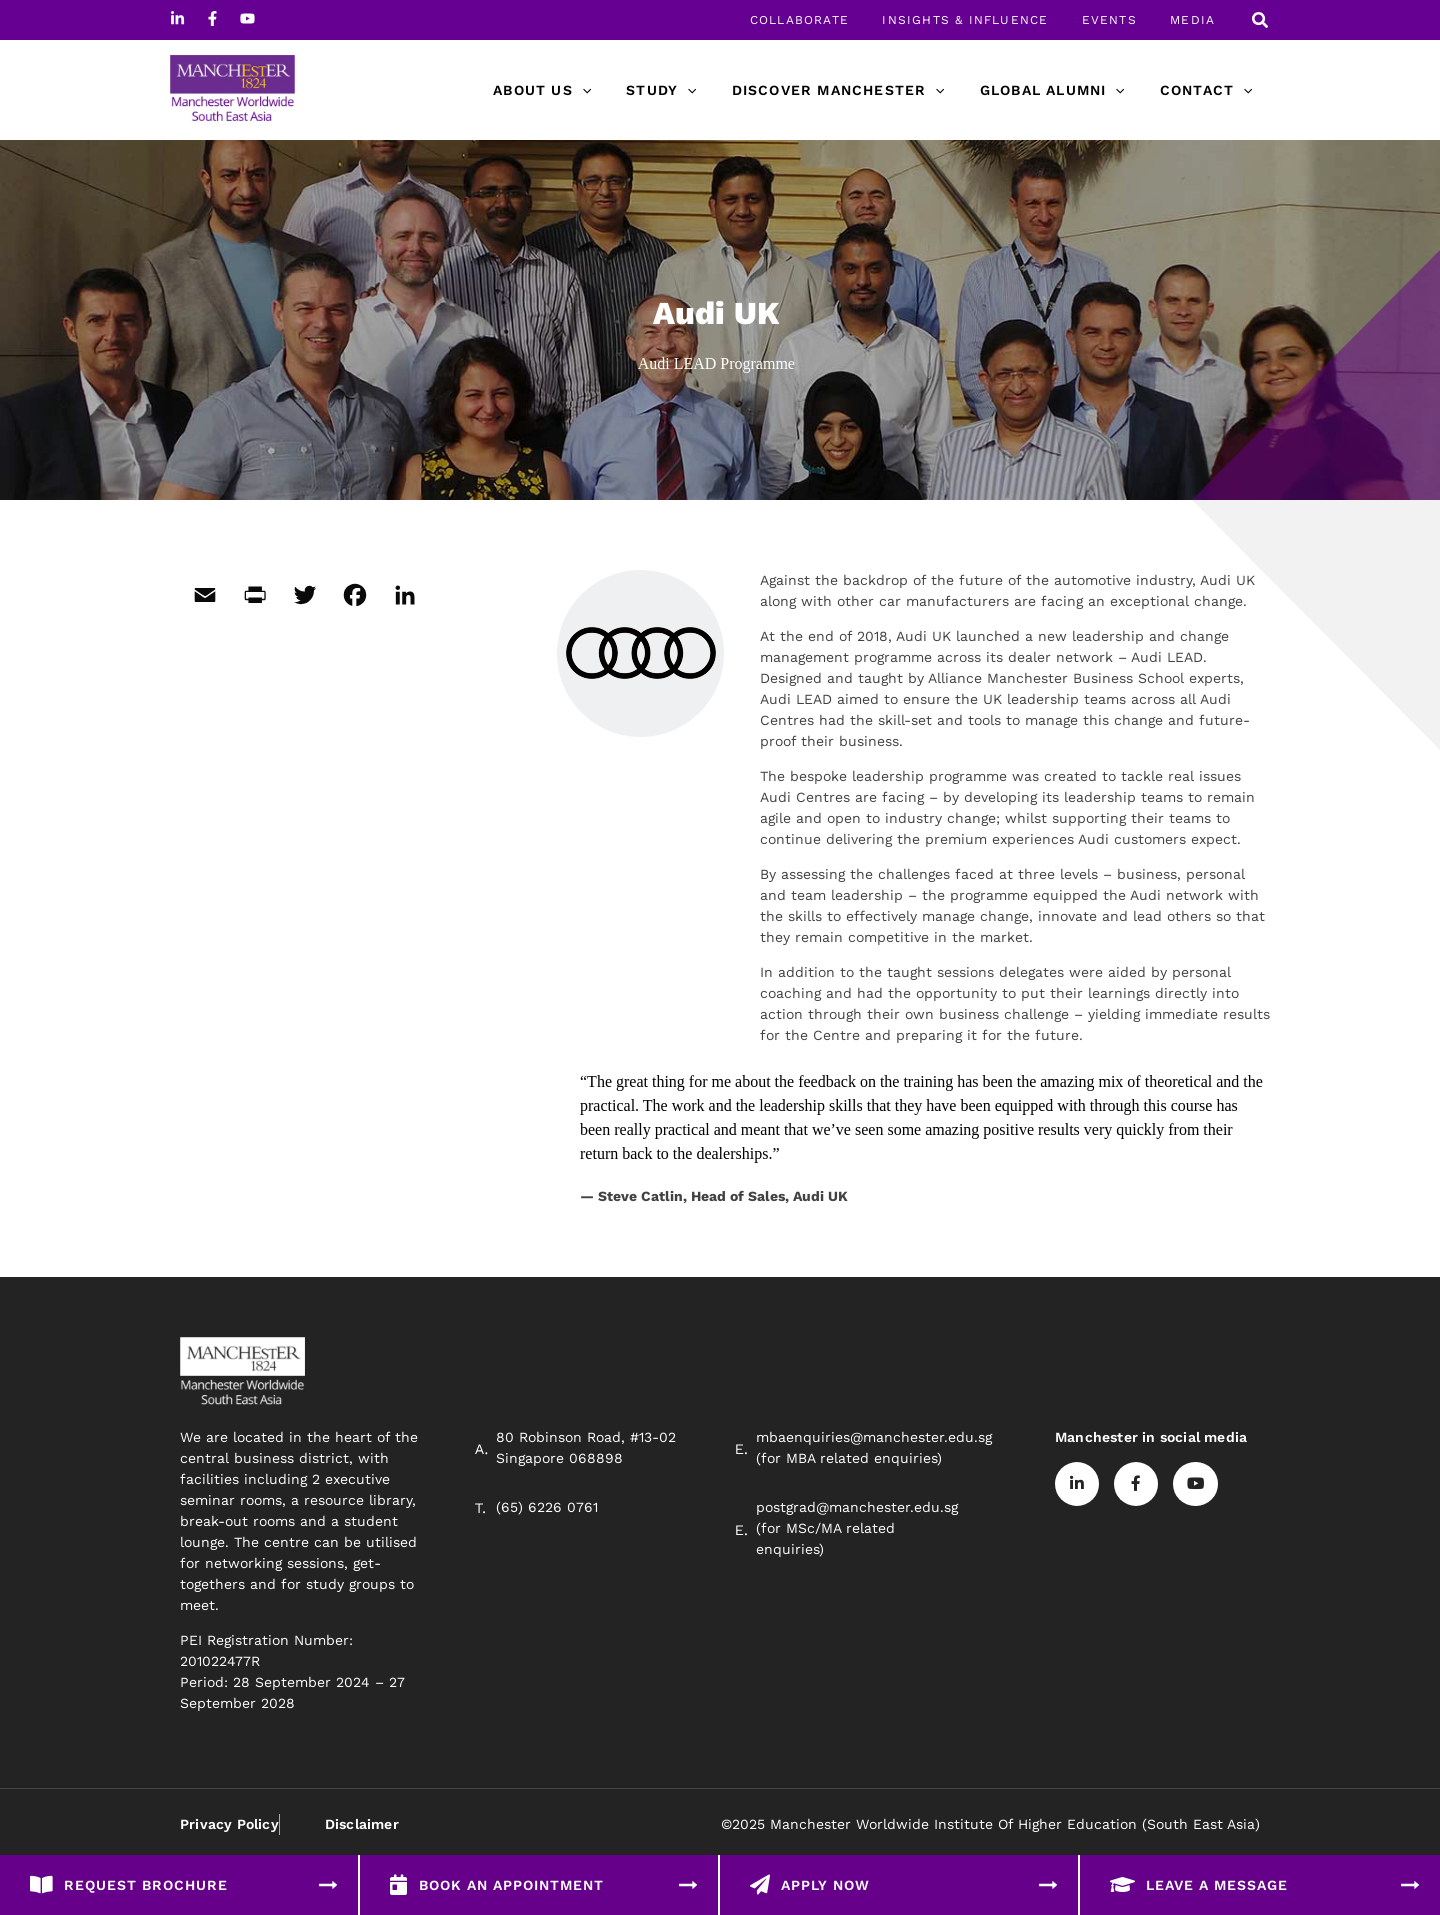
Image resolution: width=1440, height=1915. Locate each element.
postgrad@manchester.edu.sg (857, 1507)
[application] (613, 90)
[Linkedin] (177, 18)
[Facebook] (212, 18)
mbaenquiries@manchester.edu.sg (874, 1437)
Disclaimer (361, 1824)
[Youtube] (247, 18)
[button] (1261, 22)
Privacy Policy (229, 1824)
